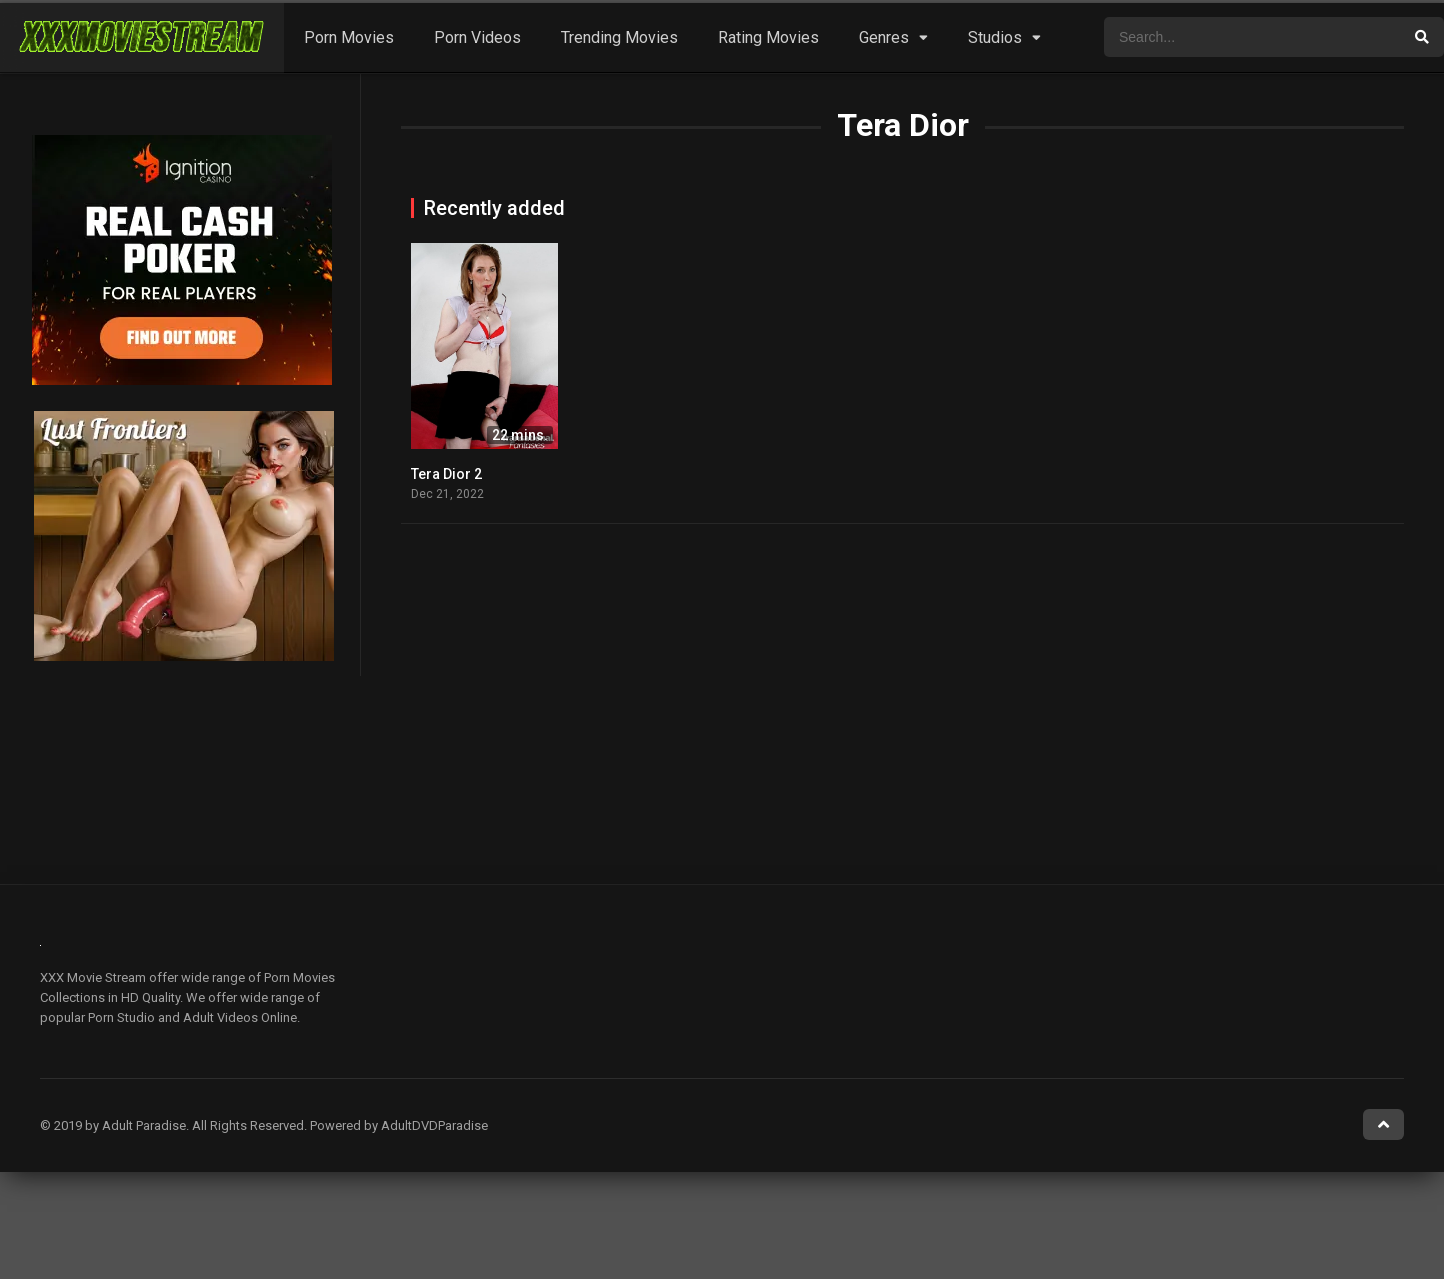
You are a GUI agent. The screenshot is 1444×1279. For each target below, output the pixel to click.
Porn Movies (349, 37)
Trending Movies (619, 37)
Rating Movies (768, 37)
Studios (995, 37)
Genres (884, 37)
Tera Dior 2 (446, 474)
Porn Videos (477, 37)
